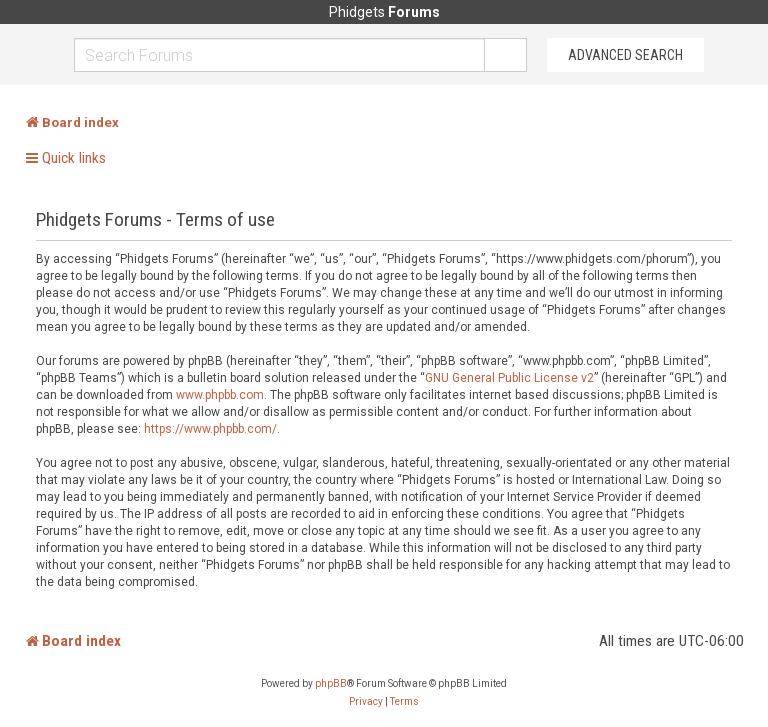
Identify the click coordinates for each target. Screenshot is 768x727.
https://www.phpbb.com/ (210, 429)
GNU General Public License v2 (509, 378)
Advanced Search (625, 55)
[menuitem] (366, 702)
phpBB (331, 683)
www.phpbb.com (220, 395)
